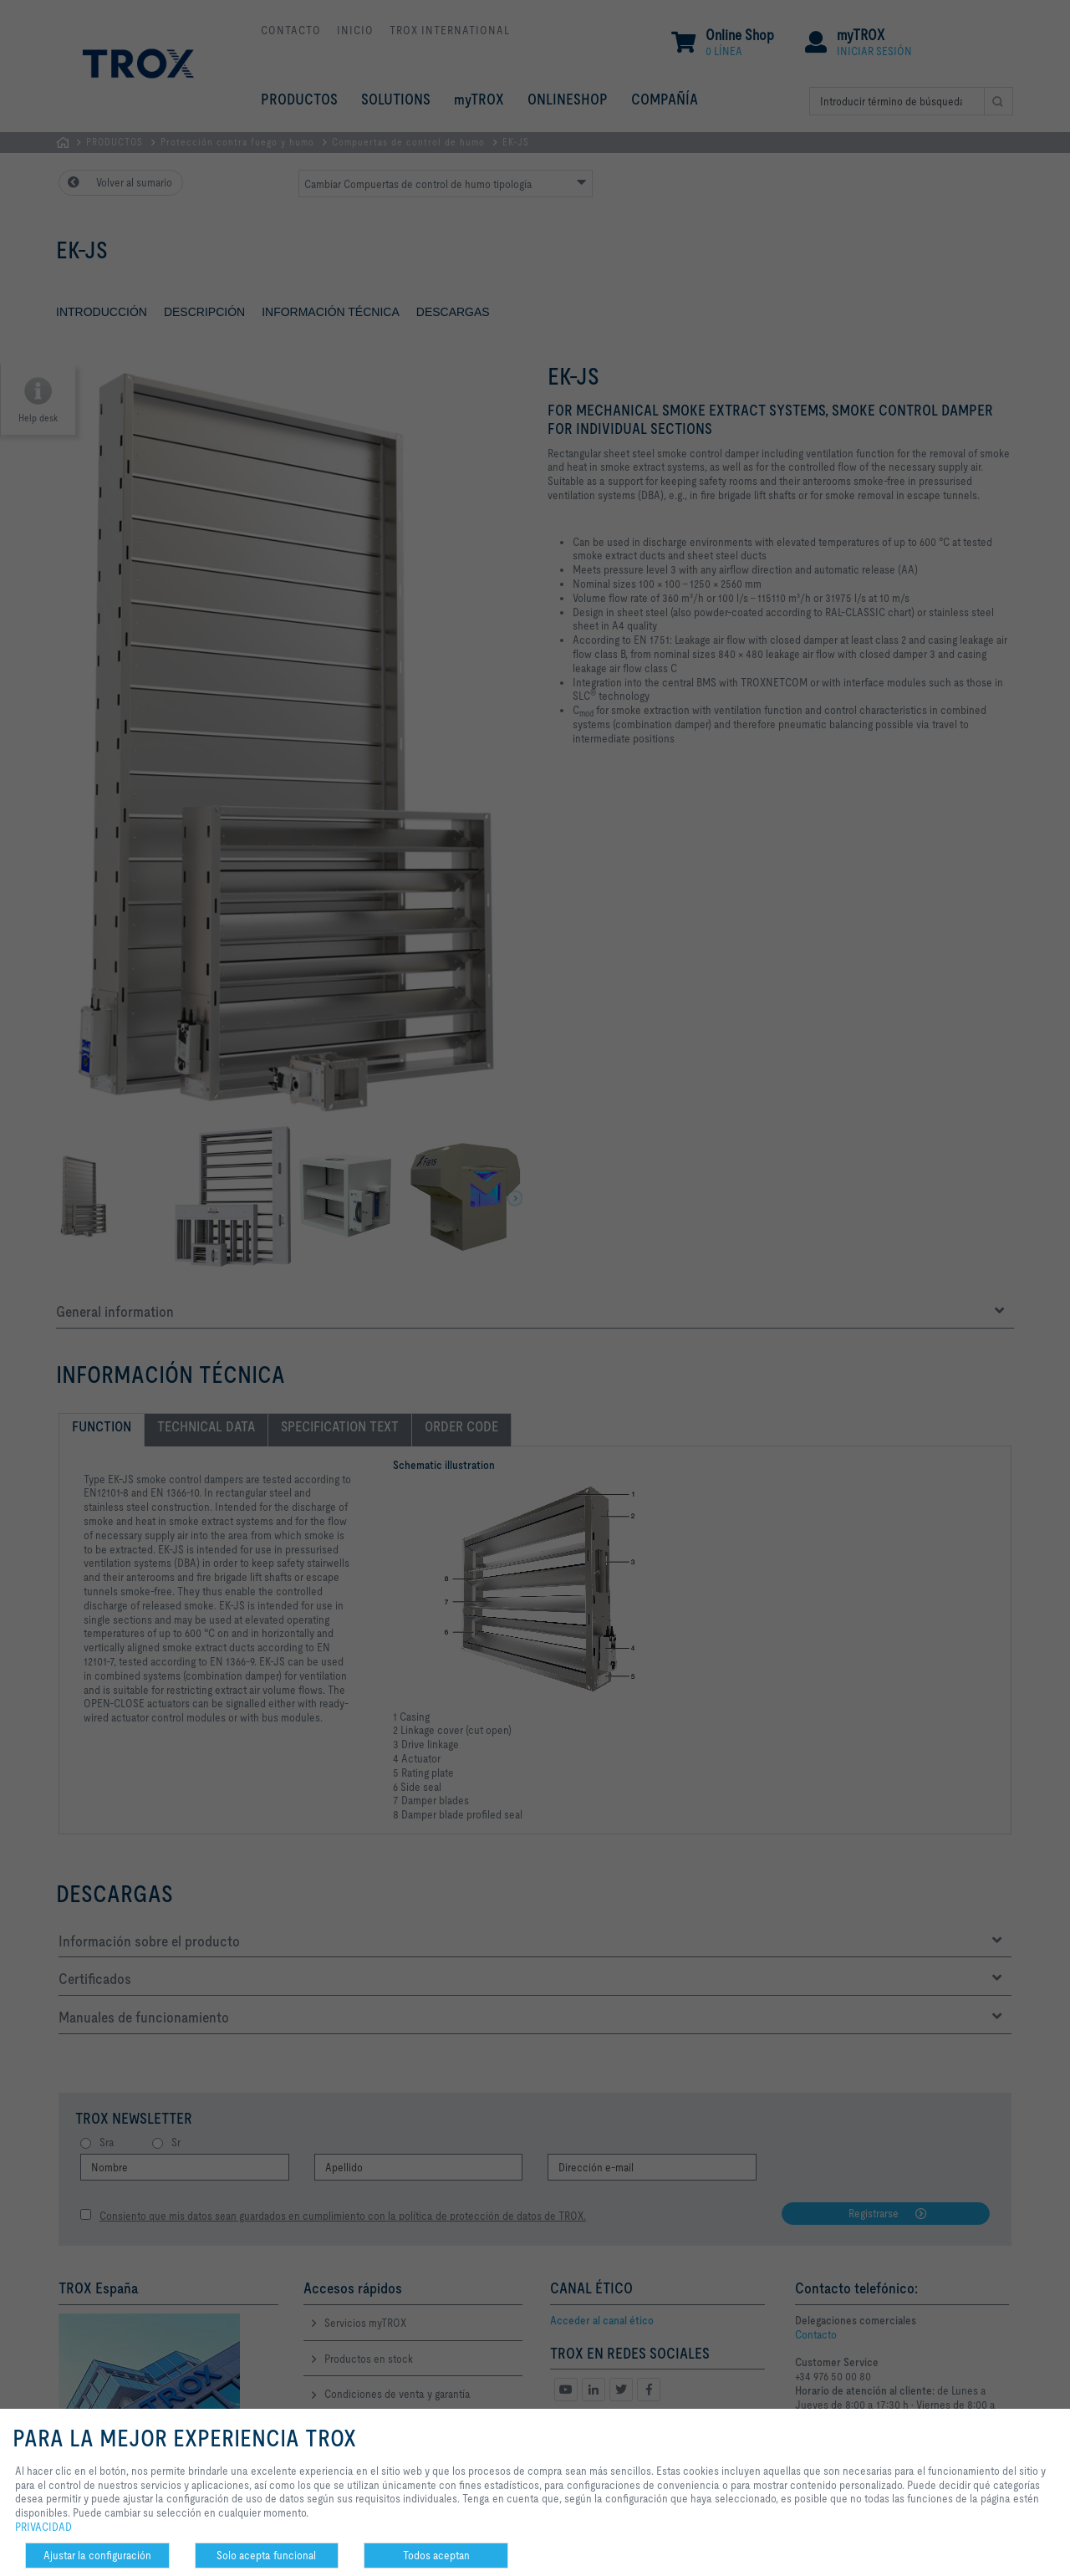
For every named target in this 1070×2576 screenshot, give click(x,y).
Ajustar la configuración (97, 2555)
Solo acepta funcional (266, 2555)
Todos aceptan (436, 2555)
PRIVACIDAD (43, 2526)
